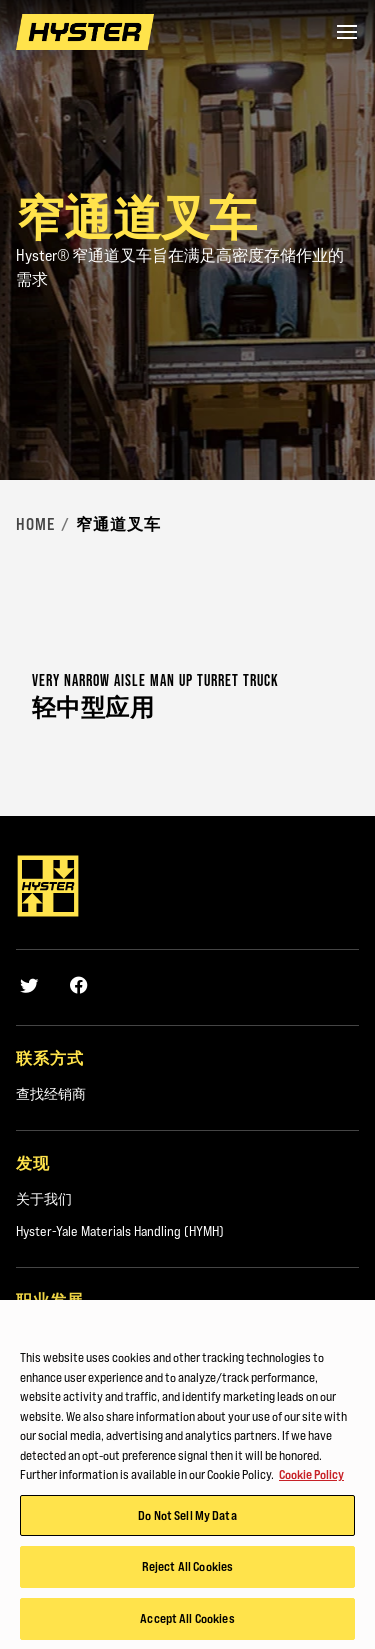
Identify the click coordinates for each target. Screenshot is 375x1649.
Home (35, 524)
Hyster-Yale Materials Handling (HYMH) (120, 1231)
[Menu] (347, 32)
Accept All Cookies (187, 1623)
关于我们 (44, 1199)
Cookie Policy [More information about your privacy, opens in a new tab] (311, 1479)
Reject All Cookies (187, 1571)
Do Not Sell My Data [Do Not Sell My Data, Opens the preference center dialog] (187, 1519)
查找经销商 (51, 1094)
